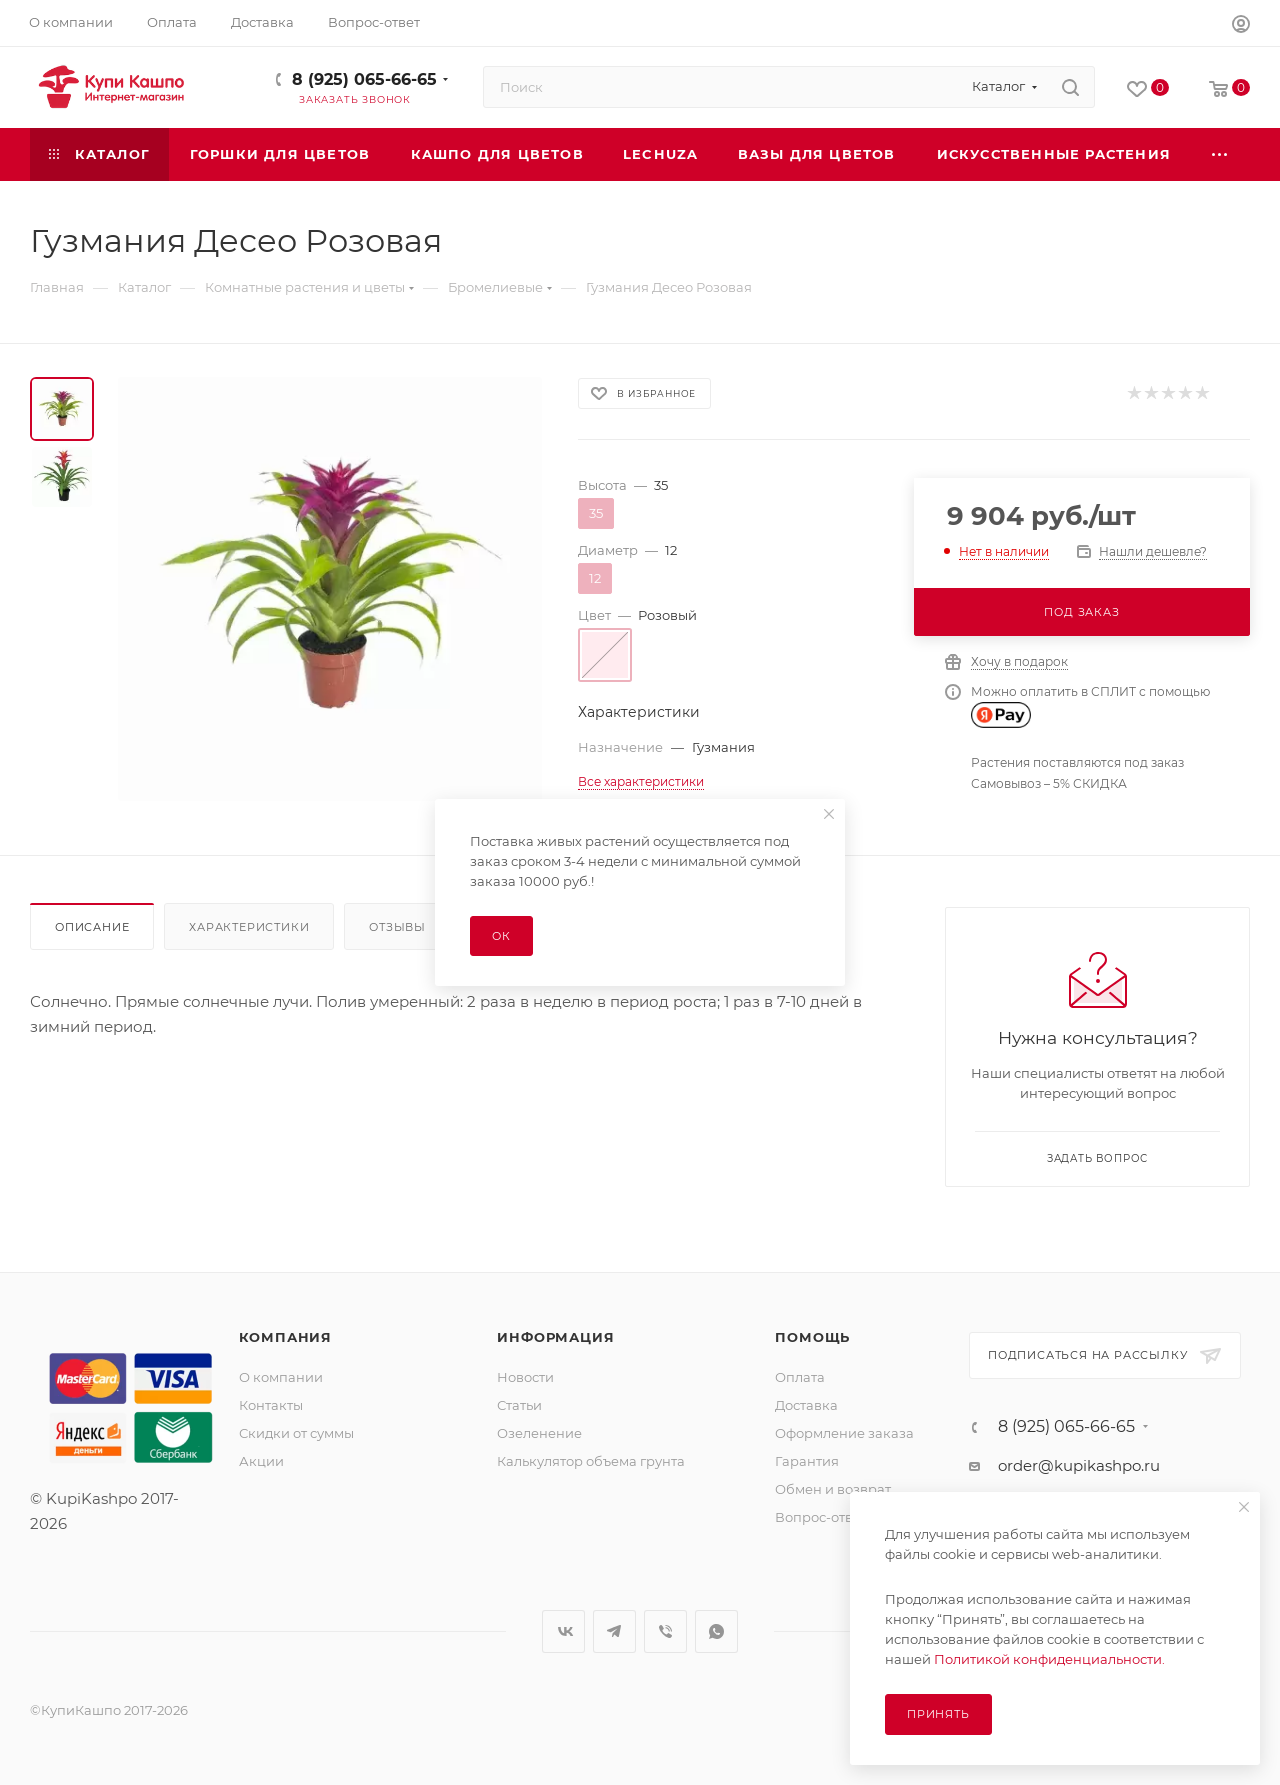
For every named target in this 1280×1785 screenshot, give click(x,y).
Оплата (800, 1377)
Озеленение (539, 1433)
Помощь (812, 1337)
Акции (261, 1461)
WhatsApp (716, 1631)
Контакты (271, 1405)
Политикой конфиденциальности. (1049, 1659)
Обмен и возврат (833, 1489)
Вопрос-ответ (821, 1517)
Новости (525, 1377)
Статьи (519, 1405)
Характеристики (249, 927)
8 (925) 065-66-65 (364, 79)
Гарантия (807, 1461)
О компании (281, 1377)
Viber (665, 1631)
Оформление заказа (844, 1433)
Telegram (614, 1631)
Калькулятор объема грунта (591, 1461)
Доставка (806, 1405)
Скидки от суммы (296, 1433)
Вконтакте (563, 1631)
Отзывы (397, 927)
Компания (285, 1337)
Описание (92, 927)
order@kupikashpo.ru (1079, 1465)
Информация (555, 1337)
